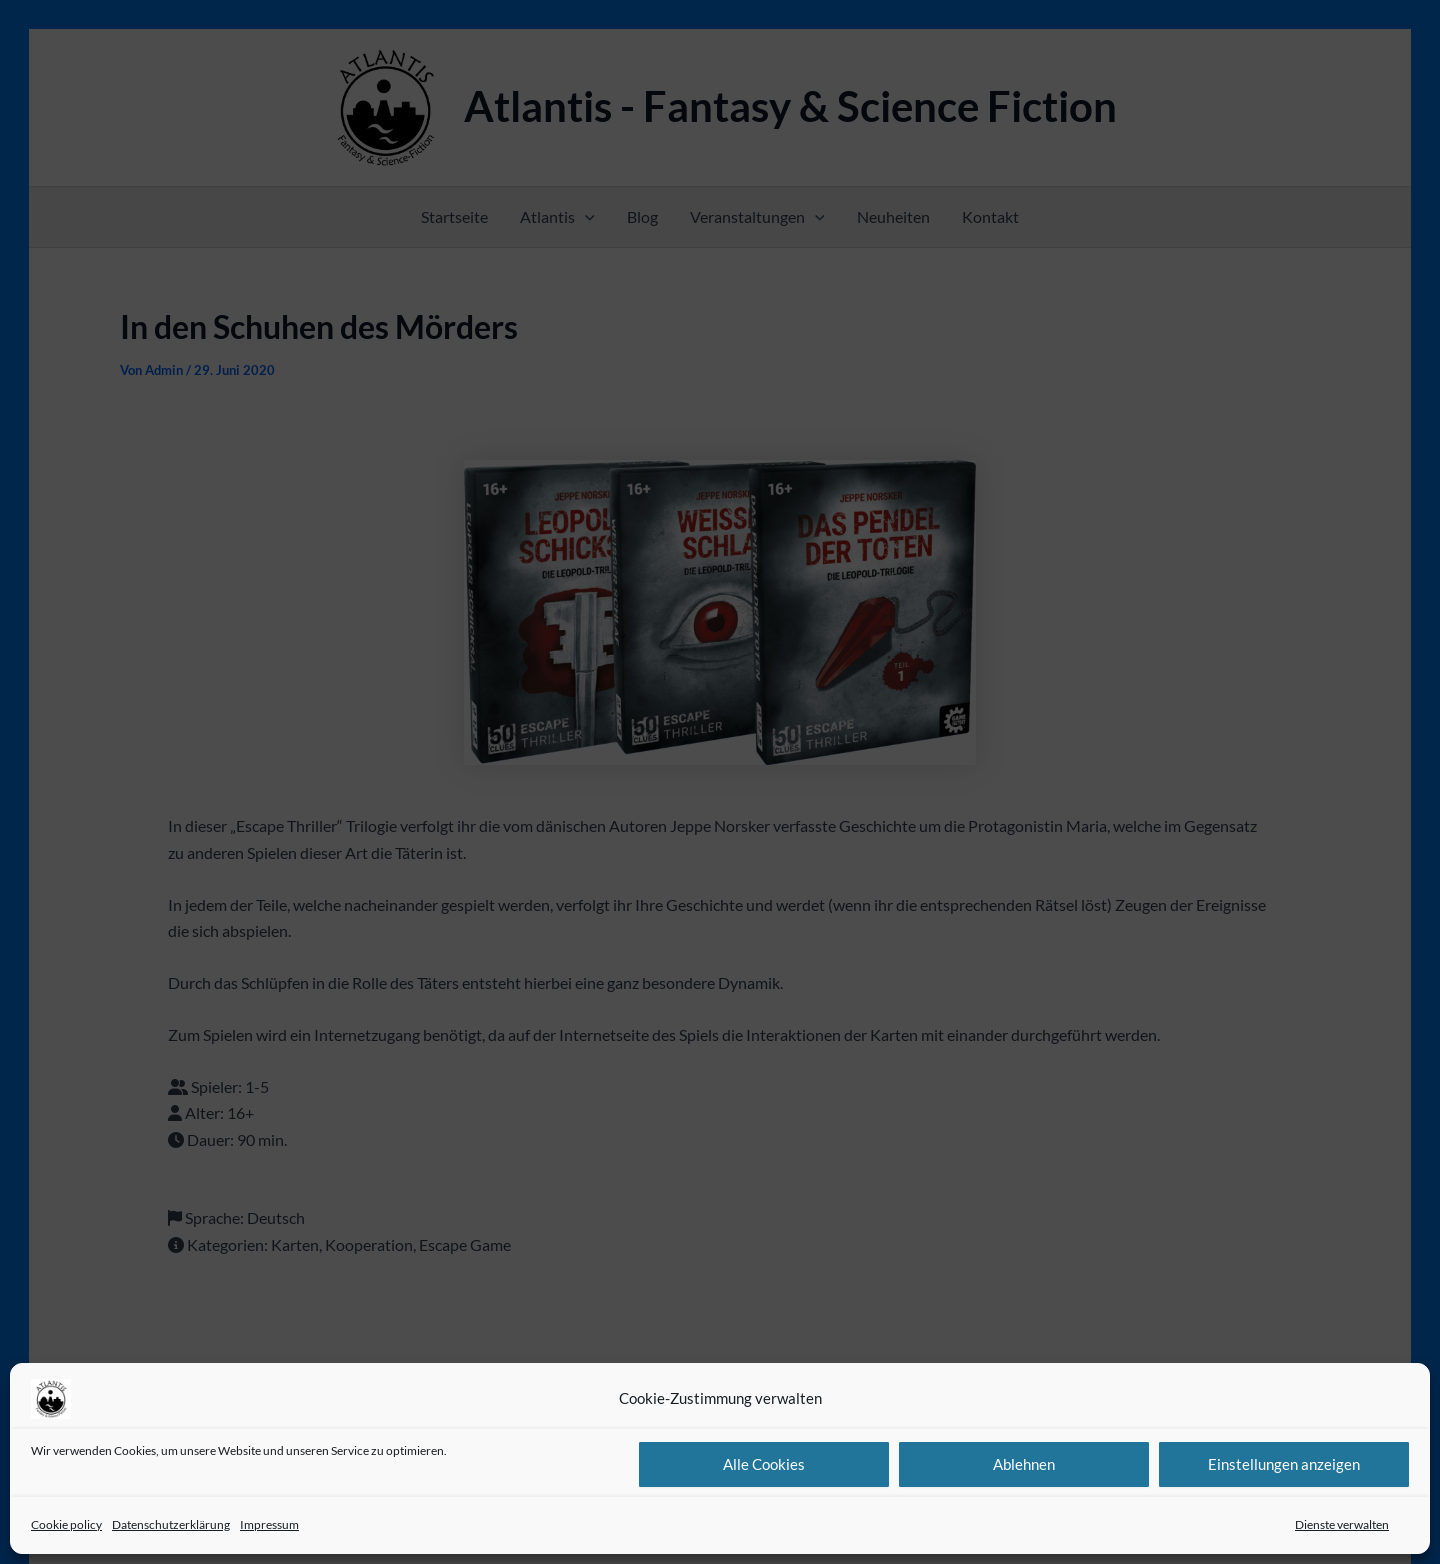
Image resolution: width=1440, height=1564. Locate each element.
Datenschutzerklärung (171, 1524)
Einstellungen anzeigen (1284, 1464)
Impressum (269, 1524)
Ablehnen (1024, 1464)
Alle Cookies (764, 1464)
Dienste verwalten (1342, 1524)
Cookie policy (66, 1524)
